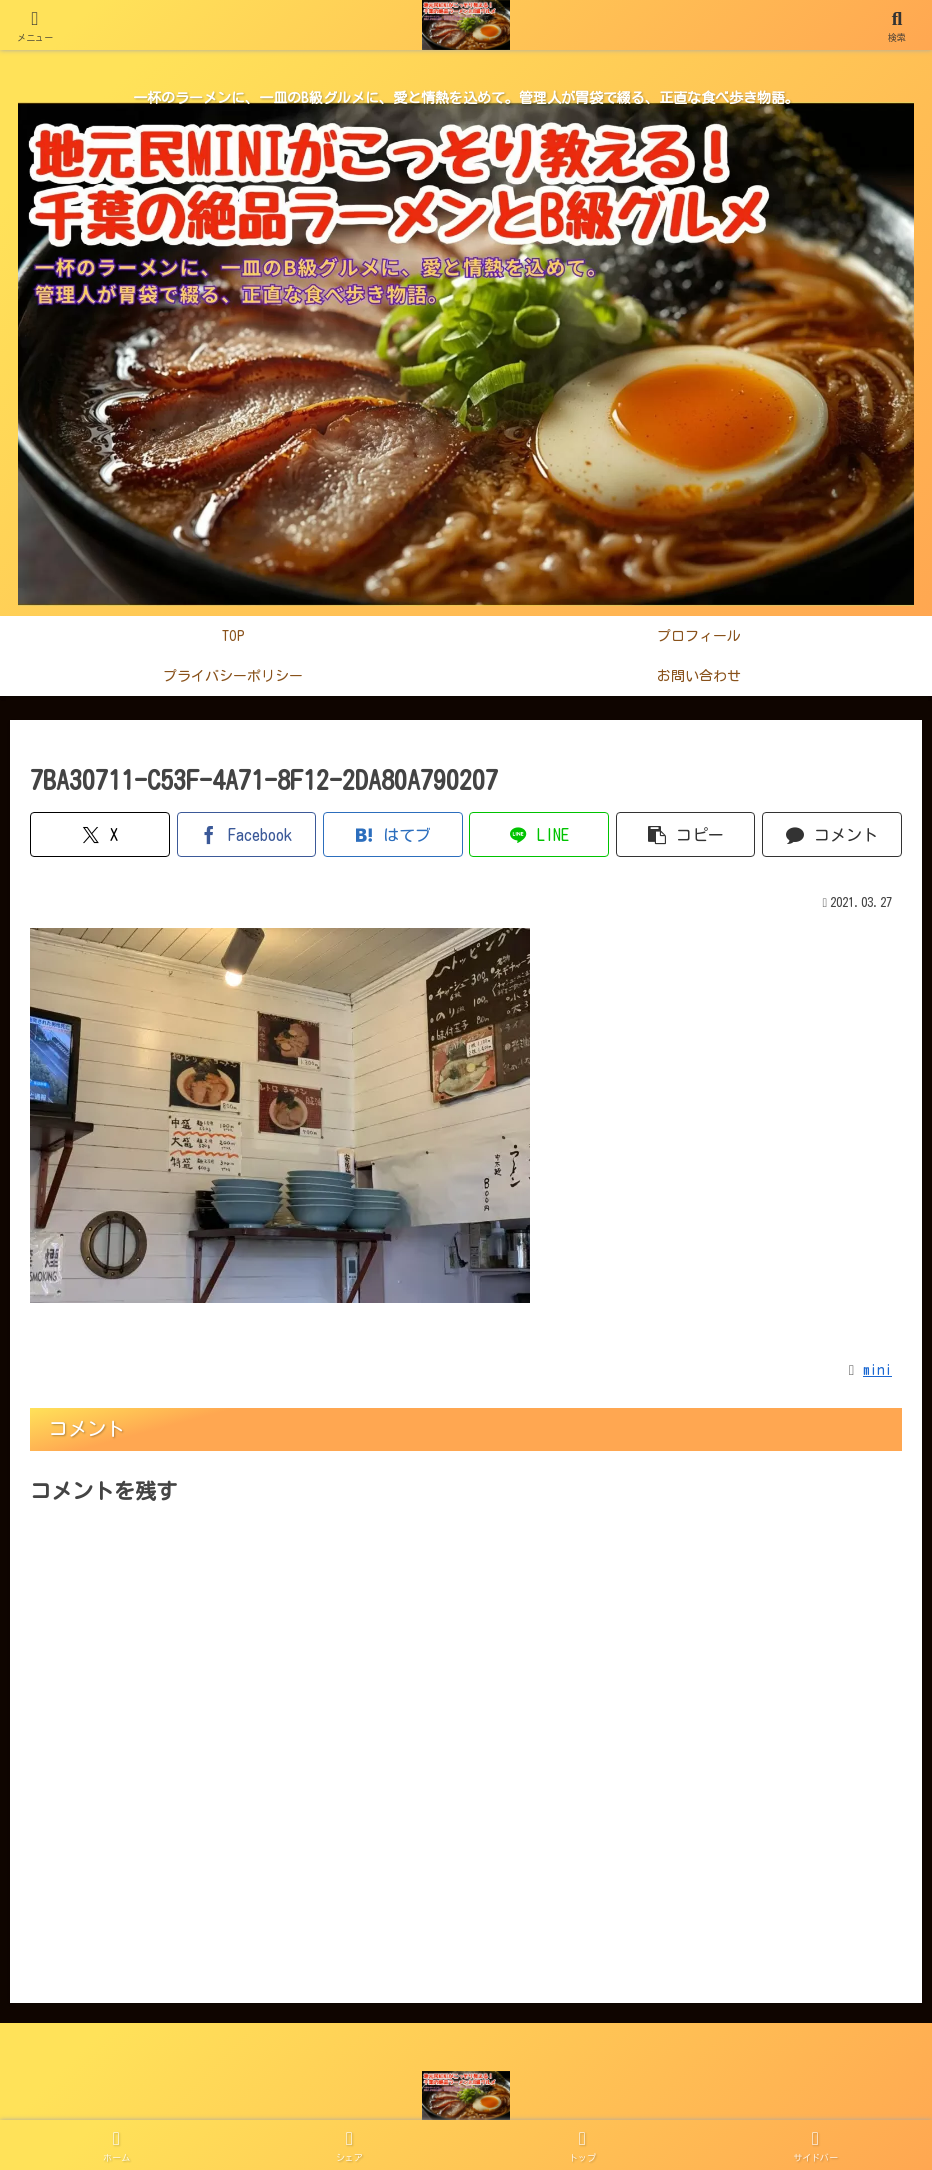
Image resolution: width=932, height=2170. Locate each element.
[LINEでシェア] (539, 834)
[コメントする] (832, 834)
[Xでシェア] (100, 834)
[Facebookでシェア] (247, 834)
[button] (686, 834)
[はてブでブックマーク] (393, 834)
